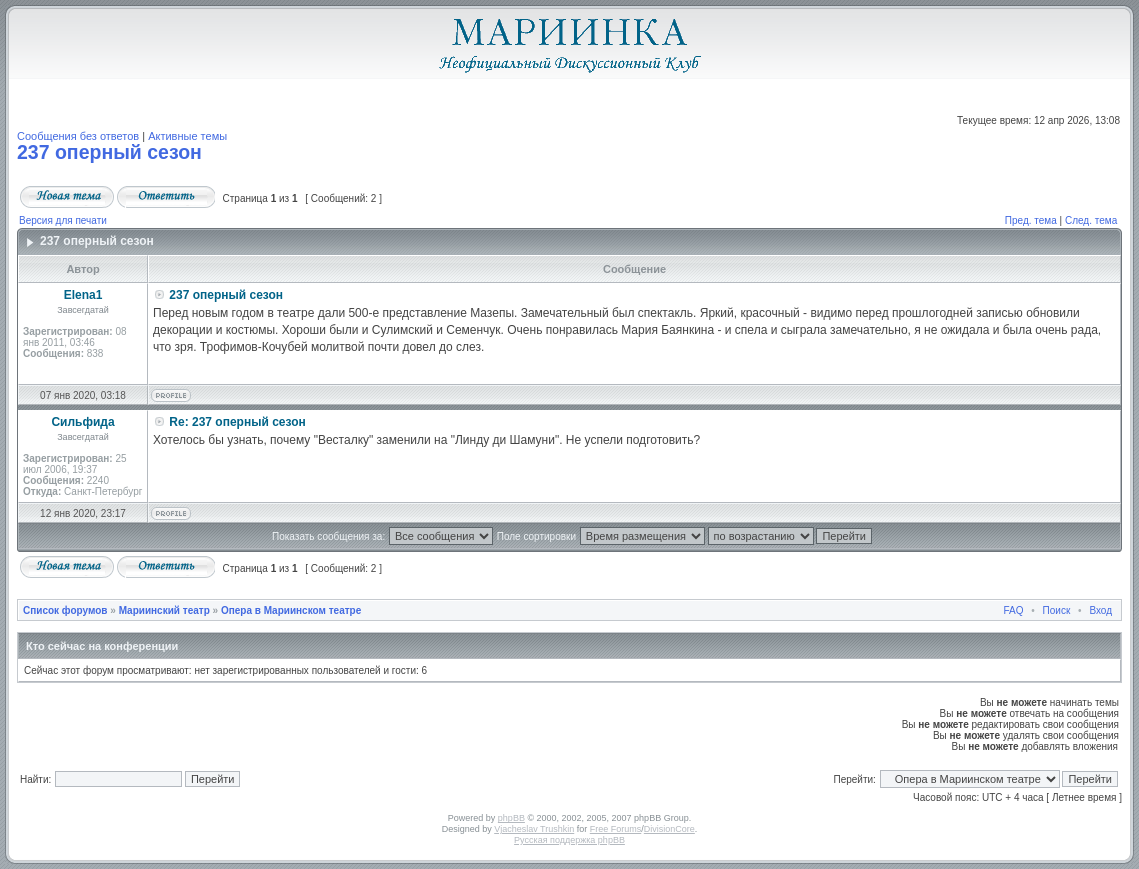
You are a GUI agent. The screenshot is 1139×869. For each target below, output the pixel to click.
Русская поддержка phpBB (569, 840)
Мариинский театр (164, 610)
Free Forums (616, 829)
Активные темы (187, 136)
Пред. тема (1031, 220)
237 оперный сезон (109, 152)
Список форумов (65, 610)
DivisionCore (669, 829)
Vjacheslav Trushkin (534, 829)
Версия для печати (63, 220)
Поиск (1057, 610)
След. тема (1091, 220)
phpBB (511, 818)
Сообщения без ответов (78, 136)
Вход (1100, 610)
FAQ (1014, 610)
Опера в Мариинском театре (291, 610)
